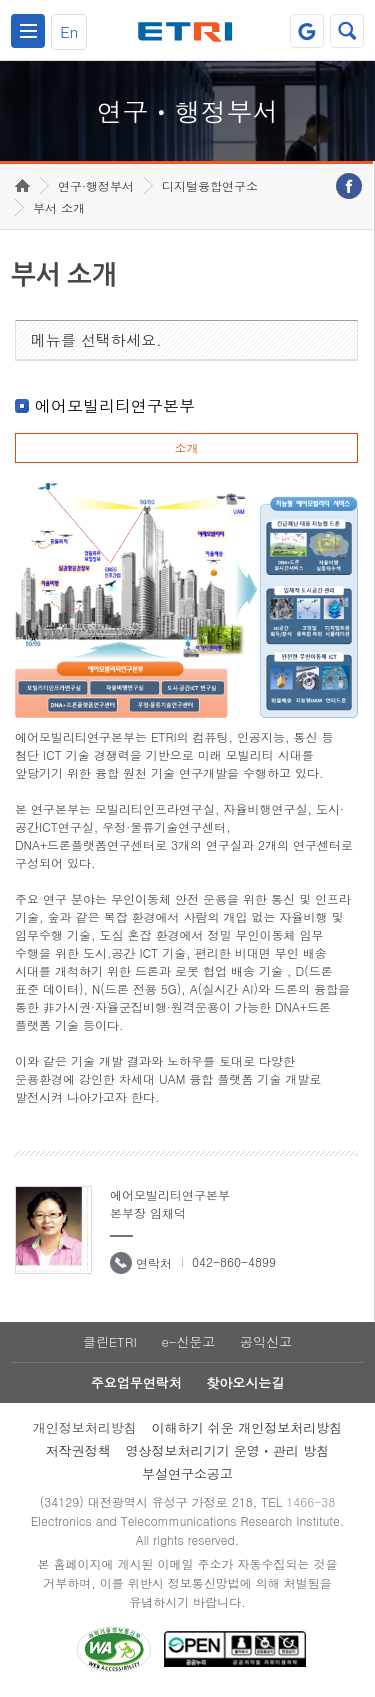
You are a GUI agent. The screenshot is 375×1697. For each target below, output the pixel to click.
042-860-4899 (234, 1261)
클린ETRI (110, 1341)
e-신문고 (188, 1341)
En (69, 31)
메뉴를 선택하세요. (96, 339)
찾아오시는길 (245, 1382)
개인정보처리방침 (85, 1427)
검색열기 (347, 31)
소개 (186, 447)
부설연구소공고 (187, 1473)
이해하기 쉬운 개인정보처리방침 (247, 1427)
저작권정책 (78, 1450)
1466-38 (310, 1501)
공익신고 (266, 1341)
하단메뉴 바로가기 (0, 0)
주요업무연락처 (136, 1382)
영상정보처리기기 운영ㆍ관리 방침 (228, 1450)
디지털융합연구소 (210, 185)
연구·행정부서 (96, 185)
